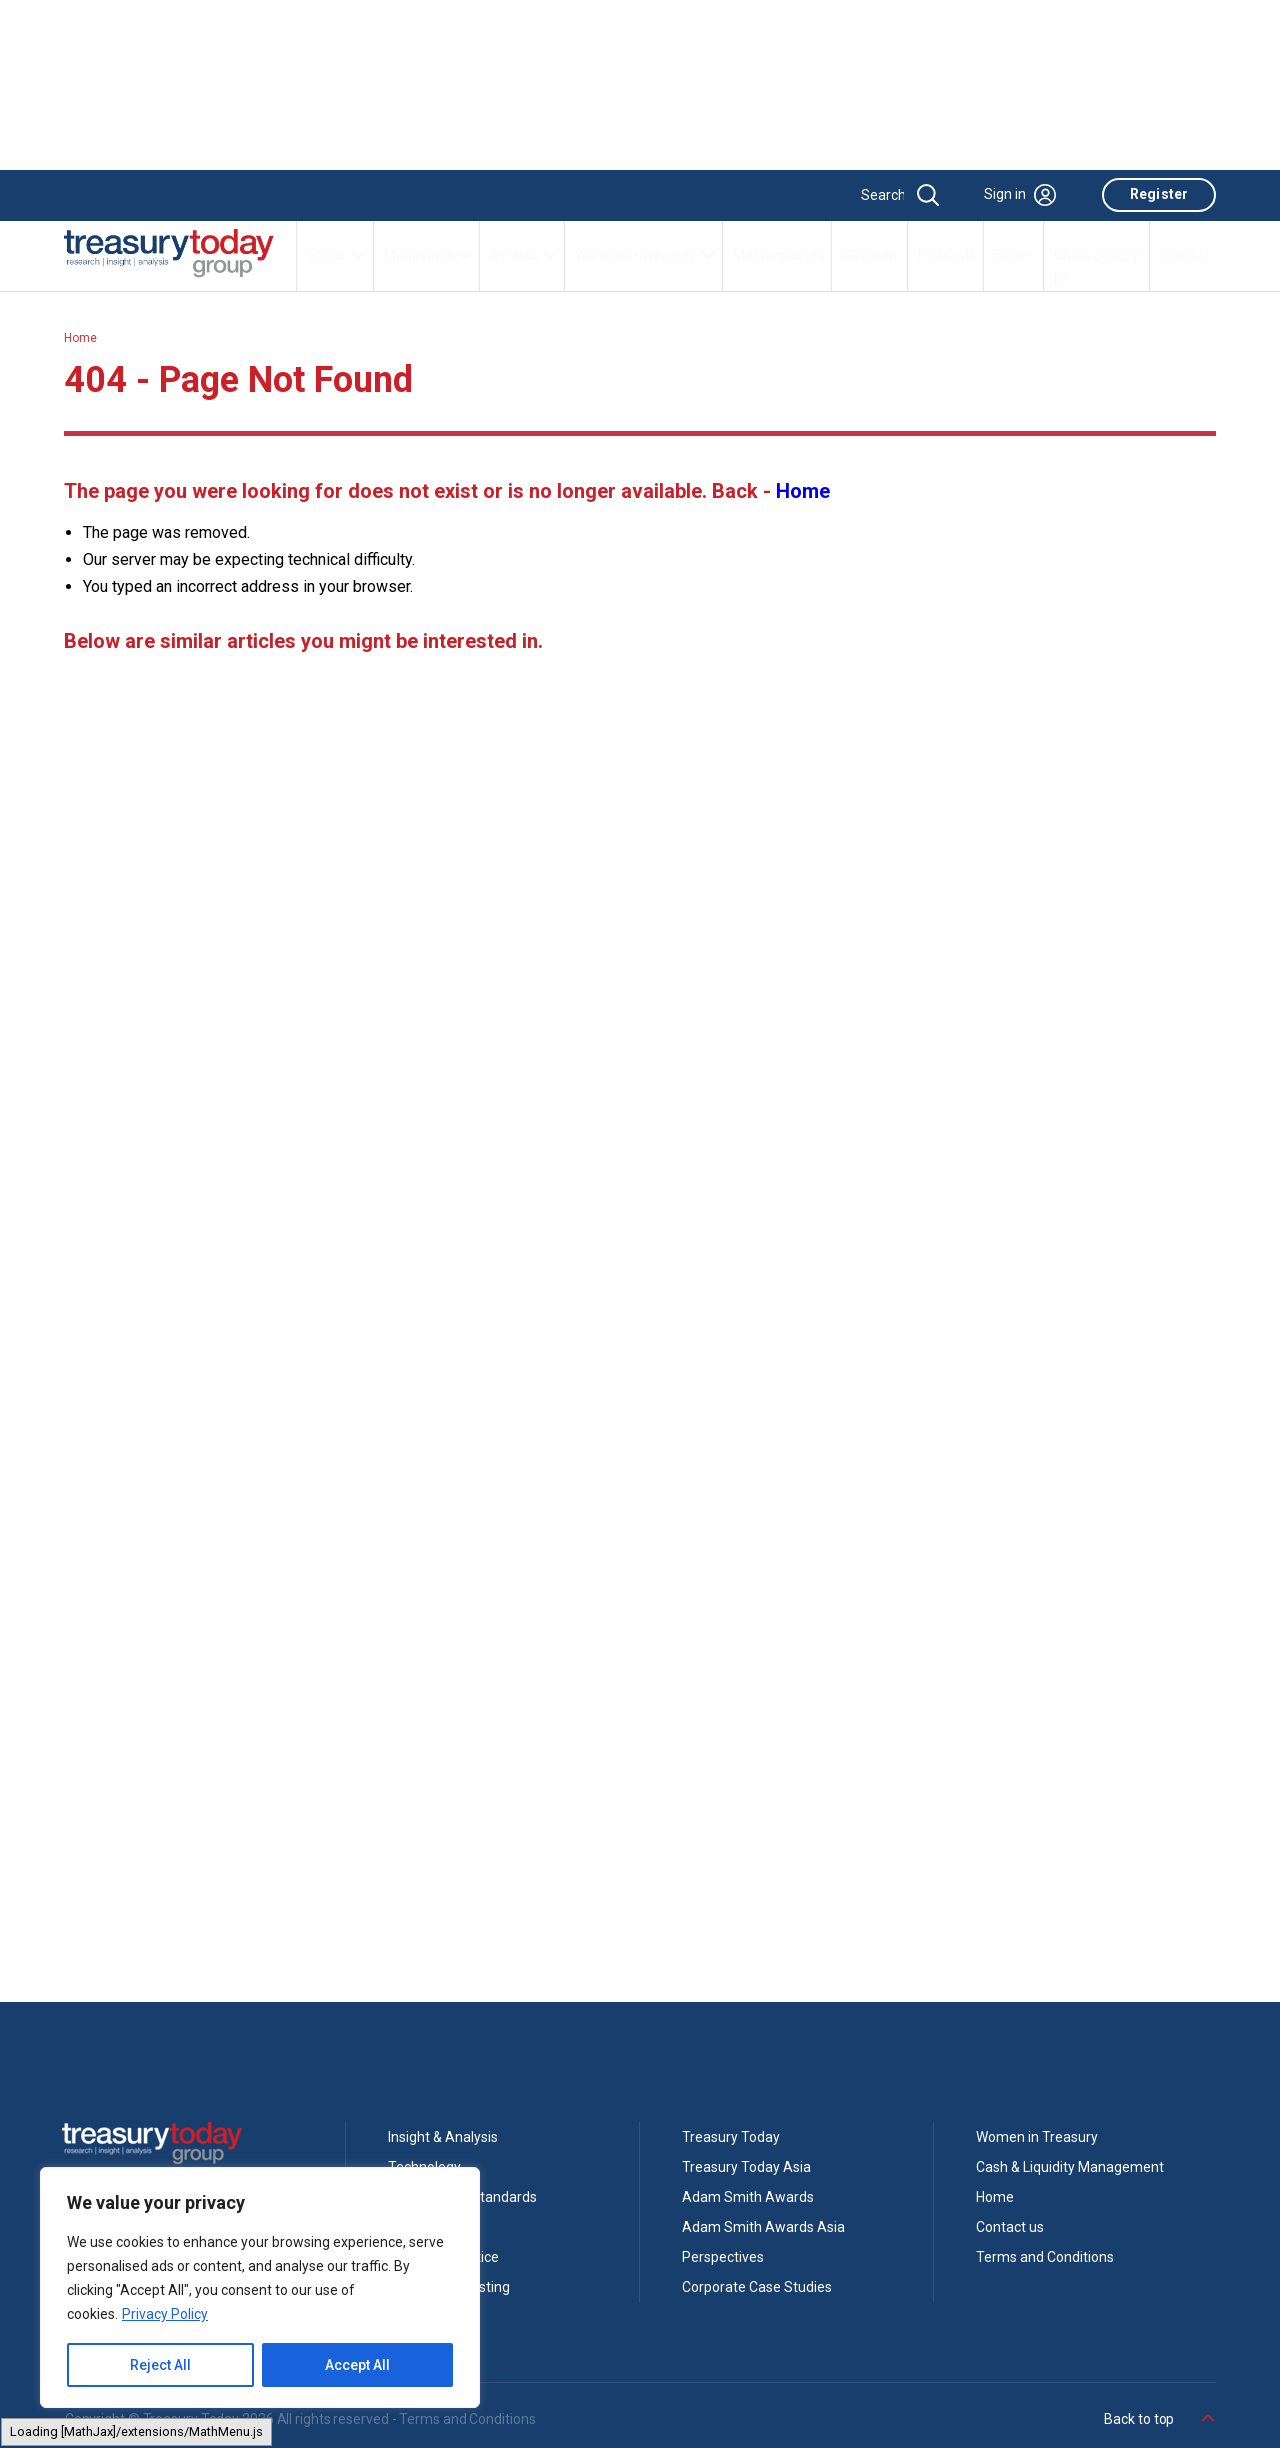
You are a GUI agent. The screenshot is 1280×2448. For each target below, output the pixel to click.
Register (1159, 194)
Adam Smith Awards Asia (763, 2227)
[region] (260, 2287)
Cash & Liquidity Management (1070, 2167)
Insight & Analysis (443, 2137)
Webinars (871, 255)
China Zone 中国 (1098, 267)
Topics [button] (337, 255)
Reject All (160, 2365)
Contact (1185, 255)
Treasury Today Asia (746, 2167)
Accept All (357, 2365)
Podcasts (947, 255)
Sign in (1020, 195)
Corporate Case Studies (757, 2287)
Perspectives (723, 2257)
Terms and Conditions (1045, 2257)
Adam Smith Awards (748, 2197)
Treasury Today (731, 2137)
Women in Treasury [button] (645, 255)
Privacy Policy (165, 2314)
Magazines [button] (428, 255)
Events (1015, 255)
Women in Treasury (1037, 2137)
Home (80, 338)
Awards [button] (524, 255)
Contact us (1010, 2227)
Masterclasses (779, 255)
